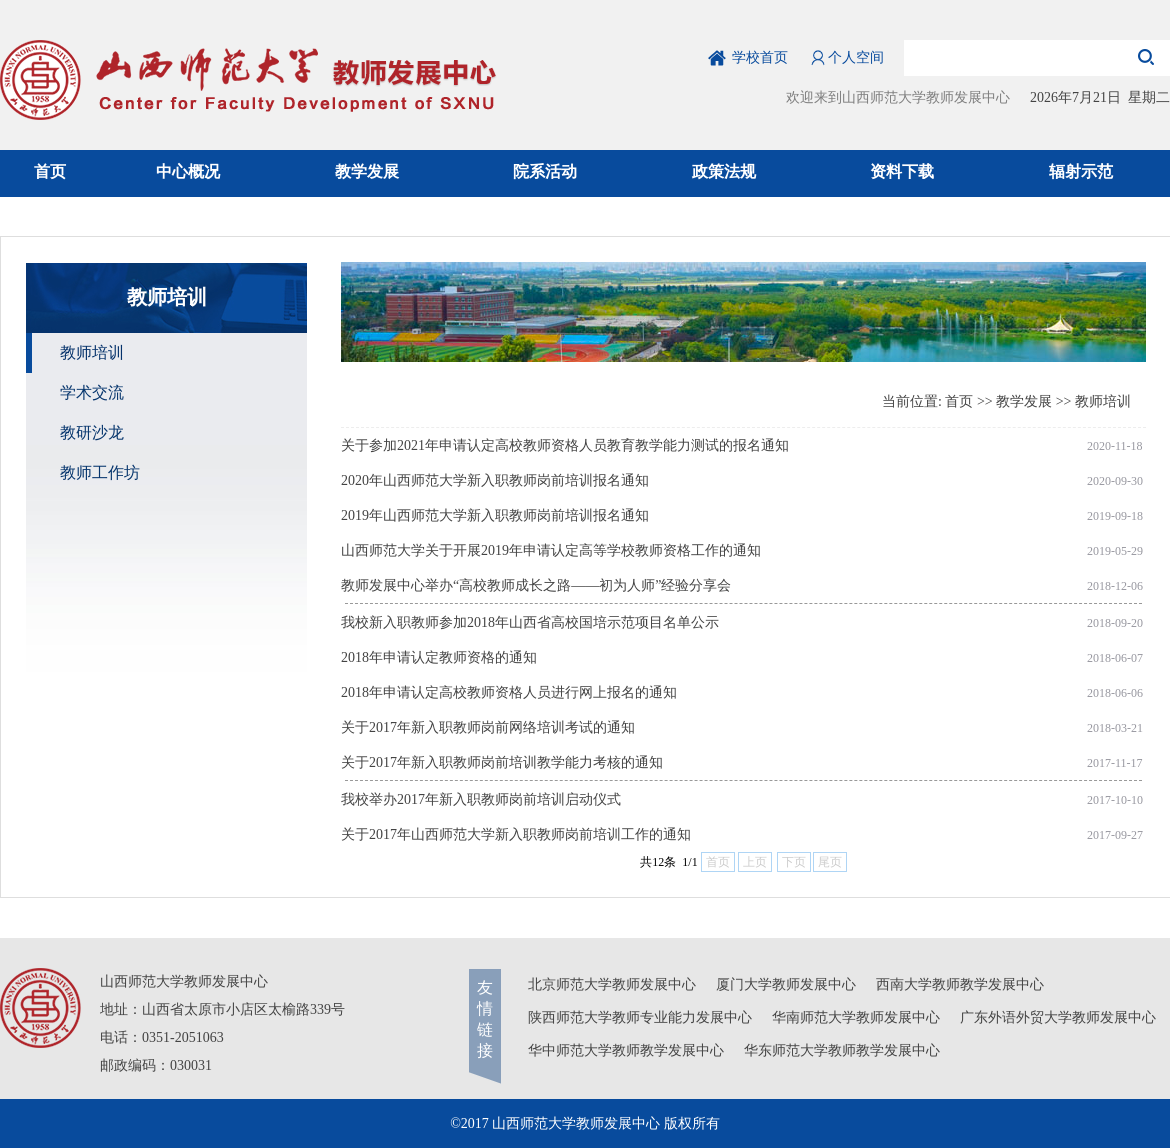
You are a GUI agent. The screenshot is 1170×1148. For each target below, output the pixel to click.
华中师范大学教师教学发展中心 (626, 1050)
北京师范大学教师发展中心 (612, 984)
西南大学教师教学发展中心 (960, 984)
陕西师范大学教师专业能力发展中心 (640, 1017)
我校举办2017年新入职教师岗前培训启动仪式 (481, 799)
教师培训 (1103, 401)
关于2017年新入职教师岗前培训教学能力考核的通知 (502, 762)
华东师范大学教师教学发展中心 (842, 1050)
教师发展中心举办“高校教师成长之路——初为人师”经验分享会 (536, 585)
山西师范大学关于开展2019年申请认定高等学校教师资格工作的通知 (551, 550)
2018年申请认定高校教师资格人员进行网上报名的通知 (509, 692)
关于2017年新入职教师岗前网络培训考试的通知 (488, 727)
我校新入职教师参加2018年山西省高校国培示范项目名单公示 (530, 622)
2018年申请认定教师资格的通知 (439, 657)
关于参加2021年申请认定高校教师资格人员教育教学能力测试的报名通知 (565, 445)
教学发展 (1024, 401)
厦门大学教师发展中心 (786, 984)
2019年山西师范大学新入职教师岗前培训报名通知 (495, 515)
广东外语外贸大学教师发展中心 (1058, 1017)
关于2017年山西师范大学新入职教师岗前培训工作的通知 (516, 834)
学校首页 (760, 57)
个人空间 (856, 57)
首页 (959, 401)
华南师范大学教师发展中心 (856, 1017)
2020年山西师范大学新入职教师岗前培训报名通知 (495, 480)
